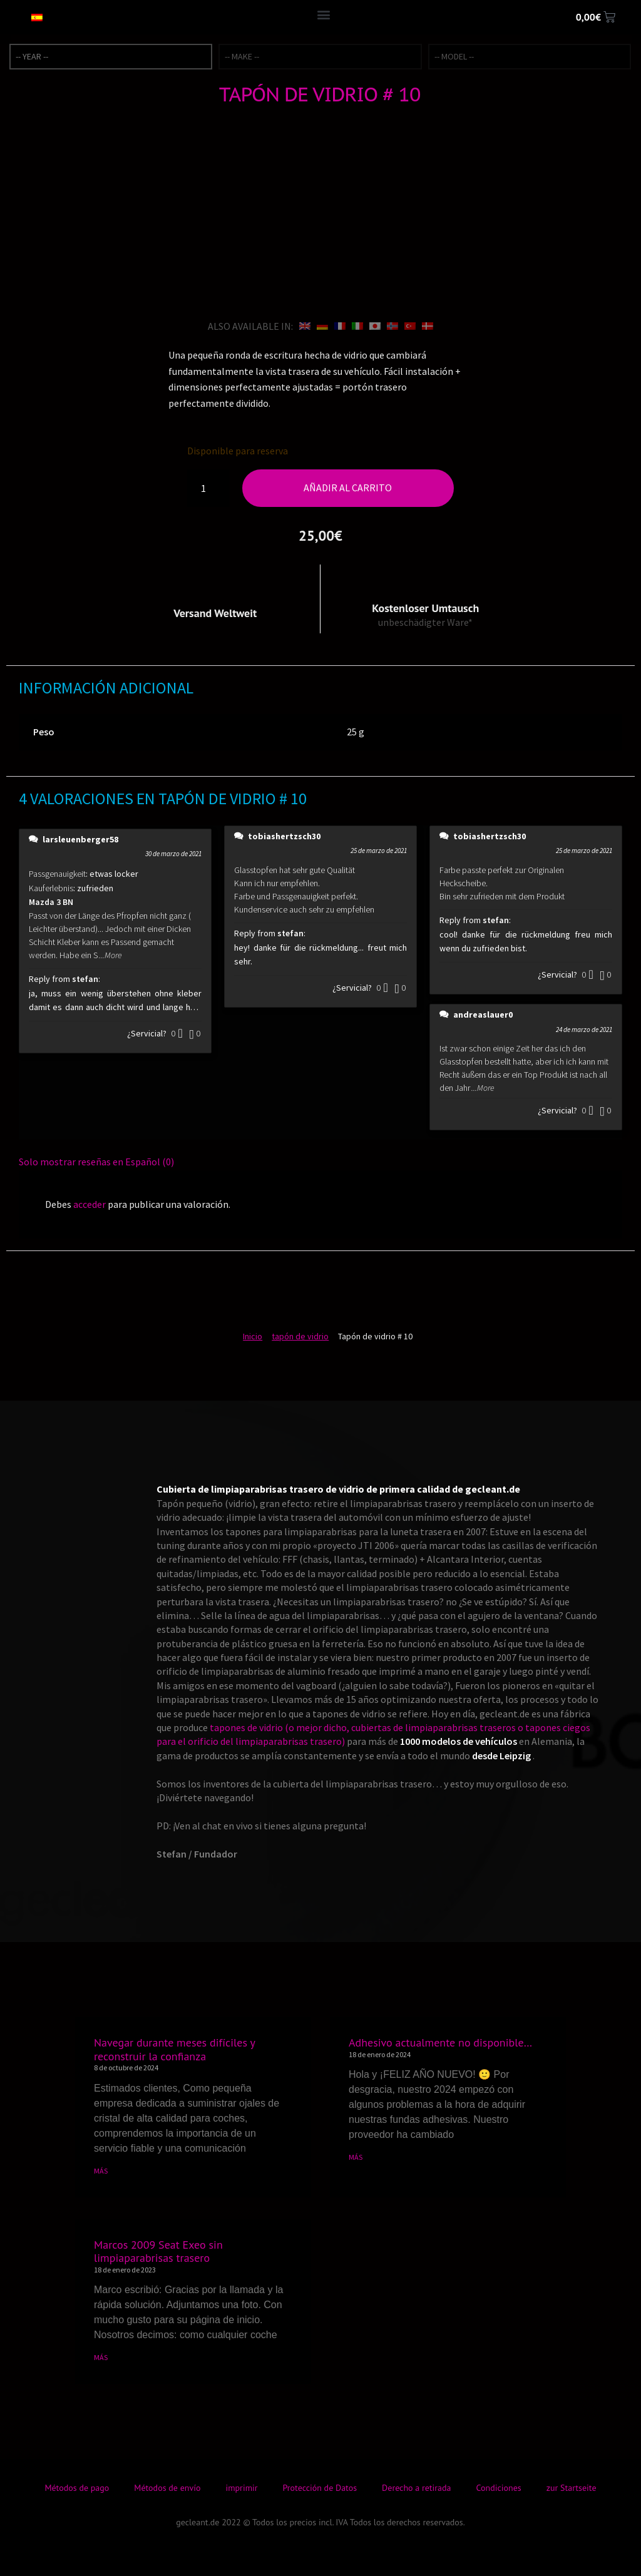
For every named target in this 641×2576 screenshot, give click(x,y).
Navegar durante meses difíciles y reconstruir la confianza (174, 2049)
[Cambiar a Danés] (427, 326)
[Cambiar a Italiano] (357, 326)
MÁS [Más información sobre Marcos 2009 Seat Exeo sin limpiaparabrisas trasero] (101, 2357)
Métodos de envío (167, 2487)
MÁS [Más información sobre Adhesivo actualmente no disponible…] (355, 2157)
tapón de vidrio (300, 1336)
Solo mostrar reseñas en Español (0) (96, 1161)
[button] (322, 14)
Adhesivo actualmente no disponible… (440, 2042)
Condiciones (498, 2487)
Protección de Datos (320, 2487)
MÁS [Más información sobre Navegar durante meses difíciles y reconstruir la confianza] (101, 2170)
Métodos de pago (76, 2487)
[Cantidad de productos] (208, 488)
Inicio (252, 1336)
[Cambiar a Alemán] (322, 326)
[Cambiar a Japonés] (375, 326)
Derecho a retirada (416, 2487)
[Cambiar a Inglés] (304, 326)
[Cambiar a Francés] (340, 326)
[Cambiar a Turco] (410, 326)
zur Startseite (571, 2487)
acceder (89, 1204)
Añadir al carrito (348, 487)
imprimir (241, 2487)
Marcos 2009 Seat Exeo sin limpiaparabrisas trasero (158, 2251)
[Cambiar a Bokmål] (392, 326)
